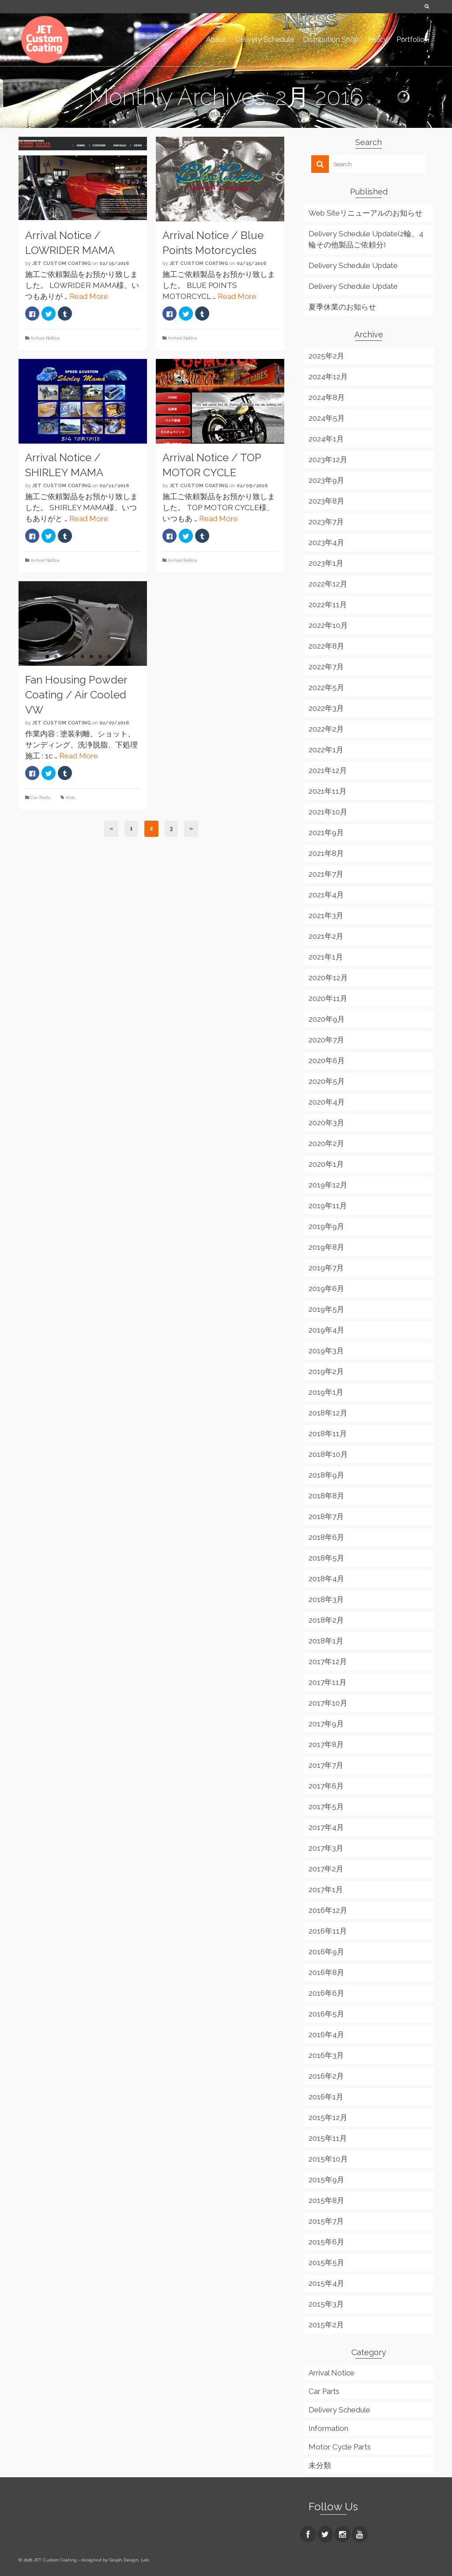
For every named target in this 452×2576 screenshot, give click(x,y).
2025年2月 (326, 355)
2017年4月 (326, 1827)
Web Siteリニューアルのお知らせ (365, 213)
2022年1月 (326, 749)
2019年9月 (326, 1226)
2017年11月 (328, 1682)
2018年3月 (326, 1599)
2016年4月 (326, 2034)
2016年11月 (328, 1930)
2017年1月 (326, 1889)
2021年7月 (326, 874)
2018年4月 (326, 1578)
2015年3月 (326, 2304)
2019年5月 (326, 1309)
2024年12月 (328, 376)
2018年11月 (328, 1433)
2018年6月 (326, 1537)
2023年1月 (326, 563)
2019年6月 (326, 1288)
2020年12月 (328, 977)
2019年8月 (326, 1247)
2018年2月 (326, 1620)
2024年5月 (327, 418)
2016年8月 (326, 1972)
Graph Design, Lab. (129, 2559)
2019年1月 (326, 1392)
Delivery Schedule (339, 2409)
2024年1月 (326, 438)
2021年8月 (326, 853)
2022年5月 (326, 687)
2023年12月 (328, 459)
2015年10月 (328, 2158)
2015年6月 (326, 2241)
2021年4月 (326, 894)
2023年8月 (326, 501)
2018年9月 (326, 1475)
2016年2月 (326, 2076)
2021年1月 (326, 956)
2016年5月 (326, 2013)
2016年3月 (326, 2055)
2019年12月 (328, 1184)
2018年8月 (326, 1495)
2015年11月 (328, 2138)
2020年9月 (327, 1019)
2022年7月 (326, 666)
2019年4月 (326, 1329)
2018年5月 (326, 1557)
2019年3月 (326, 1350)
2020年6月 (327, 1060)
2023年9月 (326, 480)
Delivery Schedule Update (353, 265)
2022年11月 (328, 604)
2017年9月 (326, 1723)
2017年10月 (328, 1703)
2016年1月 (326, 2096)
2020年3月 (326, 1122)
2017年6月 (326, 1785)
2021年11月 (328, 791)
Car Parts (40, 797)
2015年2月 (326, 2324)
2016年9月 (326, 1951)
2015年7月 (326, 2221)
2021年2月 (326, 936)
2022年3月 (326, 708)
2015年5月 (326, 2262)
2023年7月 (326, 521)
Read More (88, 296)
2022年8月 (326, 646)
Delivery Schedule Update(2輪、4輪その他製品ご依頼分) (366, 239)
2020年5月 (327, 1081)
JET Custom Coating (61, 263)
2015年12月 (328, 2117)
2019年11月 (328, 1205)
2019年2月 (326, 1371)
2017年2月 (326, 1868)
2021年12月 (328, 770)
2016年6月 (326, 1993)
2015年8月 (326, 2200)
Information (328, 2428)
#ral (70, 797)
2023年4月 (326, 542)
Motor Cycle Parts (340, 2446)
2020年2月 (326, 1143)
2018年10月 (328, 1454)
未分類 (320, 2465)
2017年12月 (328, 1661)
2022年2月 (326, 728)
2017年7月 (326, 1765)
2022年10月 (328, 625)
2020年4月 (327, 1102)
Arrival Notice (45, 338)
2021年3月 (326, 915)
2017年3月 (326, 1848)
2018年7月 (326, 1516)
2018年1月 (326, 1640)
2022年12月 (328, 583)
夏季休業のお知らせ (342, 306)
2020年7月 (326, 1039)
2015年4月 (326, 2283)
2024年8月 (327, 397)
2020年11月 (328, 998)
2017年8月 (326, 1744)
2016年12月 (328, 1910)
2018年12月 (328, 1412)
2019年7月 (326, 1267)
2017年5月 (326, 1806)
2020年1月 (326, 1164)
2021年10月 (328, 811)
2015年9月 (326, 2179)
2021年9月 (326, 832)
